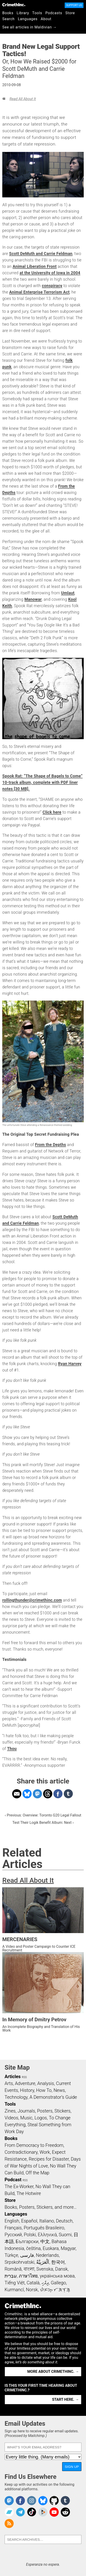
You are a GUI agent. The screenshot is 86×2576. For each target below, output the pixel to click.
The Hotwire (29, 2193)
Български (27, 2241)
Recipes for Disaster (49, 2159)
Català (33, 2282)
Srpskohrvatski (19, 2262)
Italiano (46, 2221)
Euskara (51, 2248)
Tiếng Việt (15, 2282)
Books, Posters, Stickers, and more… (41, 2207)
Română (13, 2269)
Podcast (13, 2179)
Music (26, 2118)
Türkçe (11, 2255)
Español (29, 2221)
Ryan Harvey (69, 1363)
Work (45, 2152)
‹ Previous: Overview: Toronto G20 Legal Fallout (43, 1815)
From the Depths (50, 1144)
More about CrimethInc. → (53, 2371)
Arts (9, 2083)
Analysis (45, 2083)
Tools (37, 13)
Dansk (61, 2269)
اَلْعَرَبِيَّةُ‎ (42, 2262)
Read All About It (22, 99)
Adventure (25, 2083)
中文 (45, 2241)
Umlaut (68, 593)
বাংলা (29, 2269)
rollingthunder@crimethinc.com (32, 1600)
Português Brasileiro (44, 2227)
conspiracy (52, 285)
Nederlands (47, 2255)
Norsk (32, 2289)
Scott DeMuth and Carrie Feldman (40, 253)
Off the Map (37, 2172)
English (12, 2221)
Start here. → (65, 2399)
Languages (28, 19)
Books (8, 13)
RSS (24, 2077)
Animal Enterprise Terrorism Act (39, 292)
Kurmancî (14, 2289)
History (27, 2090)
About (46, 19)
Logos (40, 2118)
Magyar (68, 2248)
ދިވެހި (45, 2282)
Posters (45, 2111)
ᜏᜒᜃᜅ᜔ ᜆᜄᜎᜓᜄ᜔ (55, 2289)
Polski (30, 2234)
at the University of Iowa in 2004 (49, 273)
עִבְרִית (11, 2276)
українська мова (57, 2276)
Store (70, 13)
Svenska (44, 2269)
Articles (13, 2076)
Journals (26, 2111)
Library (23, 13)
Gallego (58, 2282)
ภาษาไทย (28, 2276)
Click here (52, 812)
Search (8, 19)
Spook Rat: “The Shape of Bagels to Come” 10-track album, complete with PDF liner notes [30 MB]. (42, 782)
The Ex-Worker (19, 2186)
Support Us (74, 5)
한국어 (58, 2262)
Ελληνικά (47, 2234)
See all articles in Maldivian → (29, 27)
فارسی (27, 2255)
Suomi (65, 2234)
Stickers (63, 2111)
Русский (13, 2234)
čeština (33, 2248)
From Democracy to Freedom (34, 2145)
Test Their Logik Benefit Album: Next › (43, 1822)
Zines (10, 2111)
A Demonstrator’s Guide (53, 2097)
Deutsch (64, 2221)
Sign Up (72, 2467)
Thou (12, 1748)
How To (44, 2090)
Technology (16, 2097)
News (59, 2090)
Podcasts (53, 13)
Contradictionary (21, 2152)
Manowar (33, 599)
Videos (11, 2118)
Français (13, 2227)
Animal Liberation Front (35, 266)
